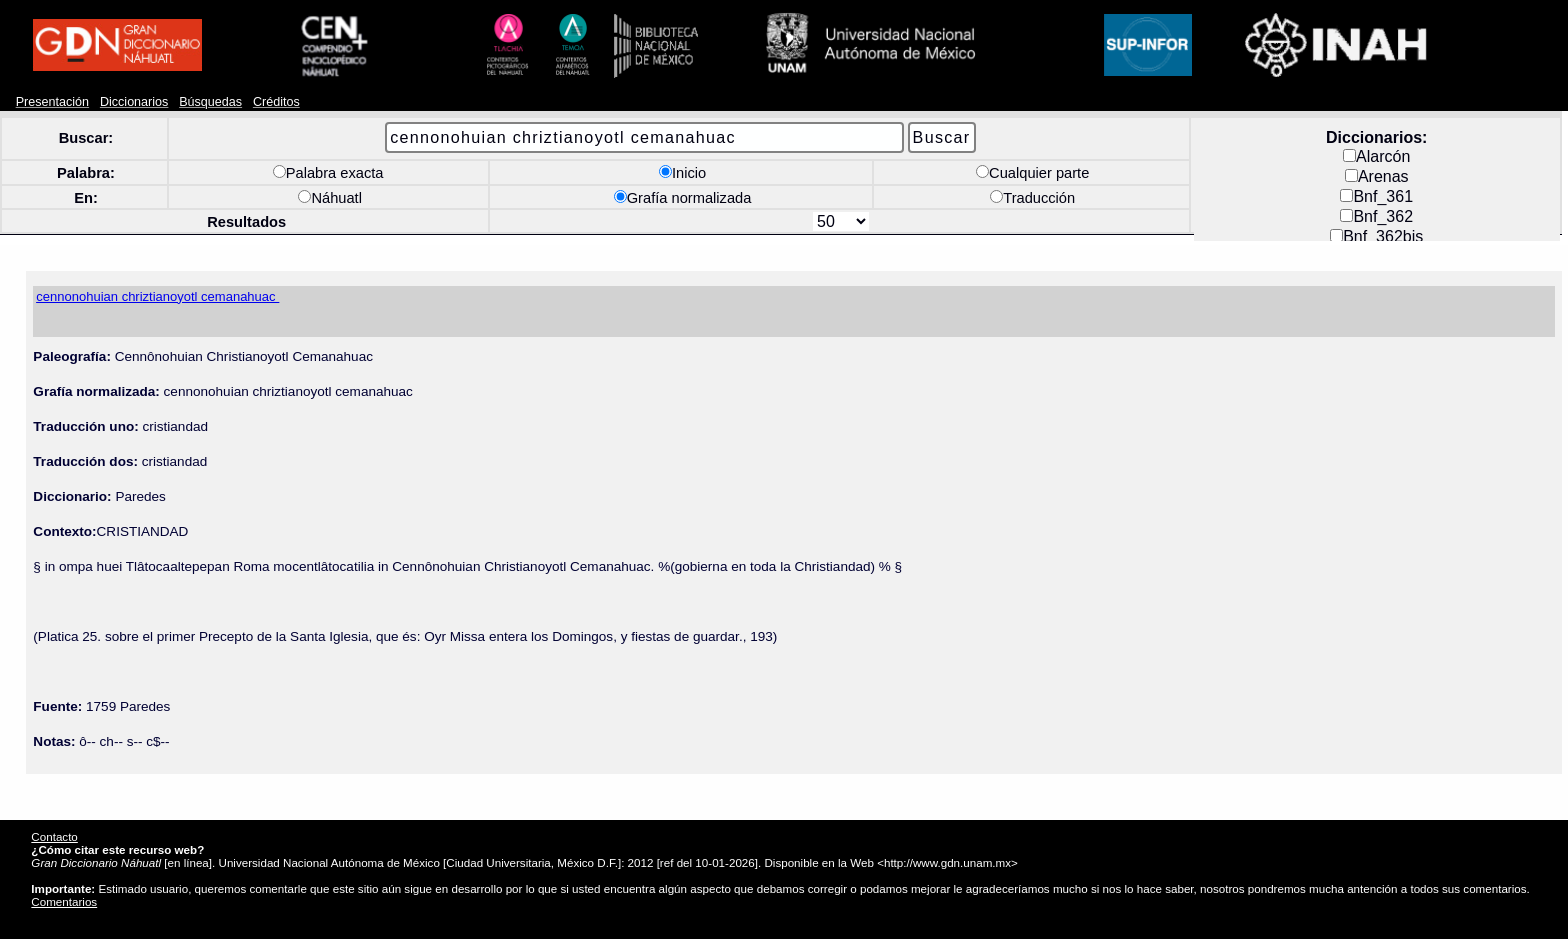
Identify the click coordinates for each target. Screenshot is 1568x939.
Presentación (52, 102)
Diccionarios (134, 102)
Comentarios (64, 901)
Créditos (276, 102)
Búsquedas (210, 102)
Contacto (54, 836)
